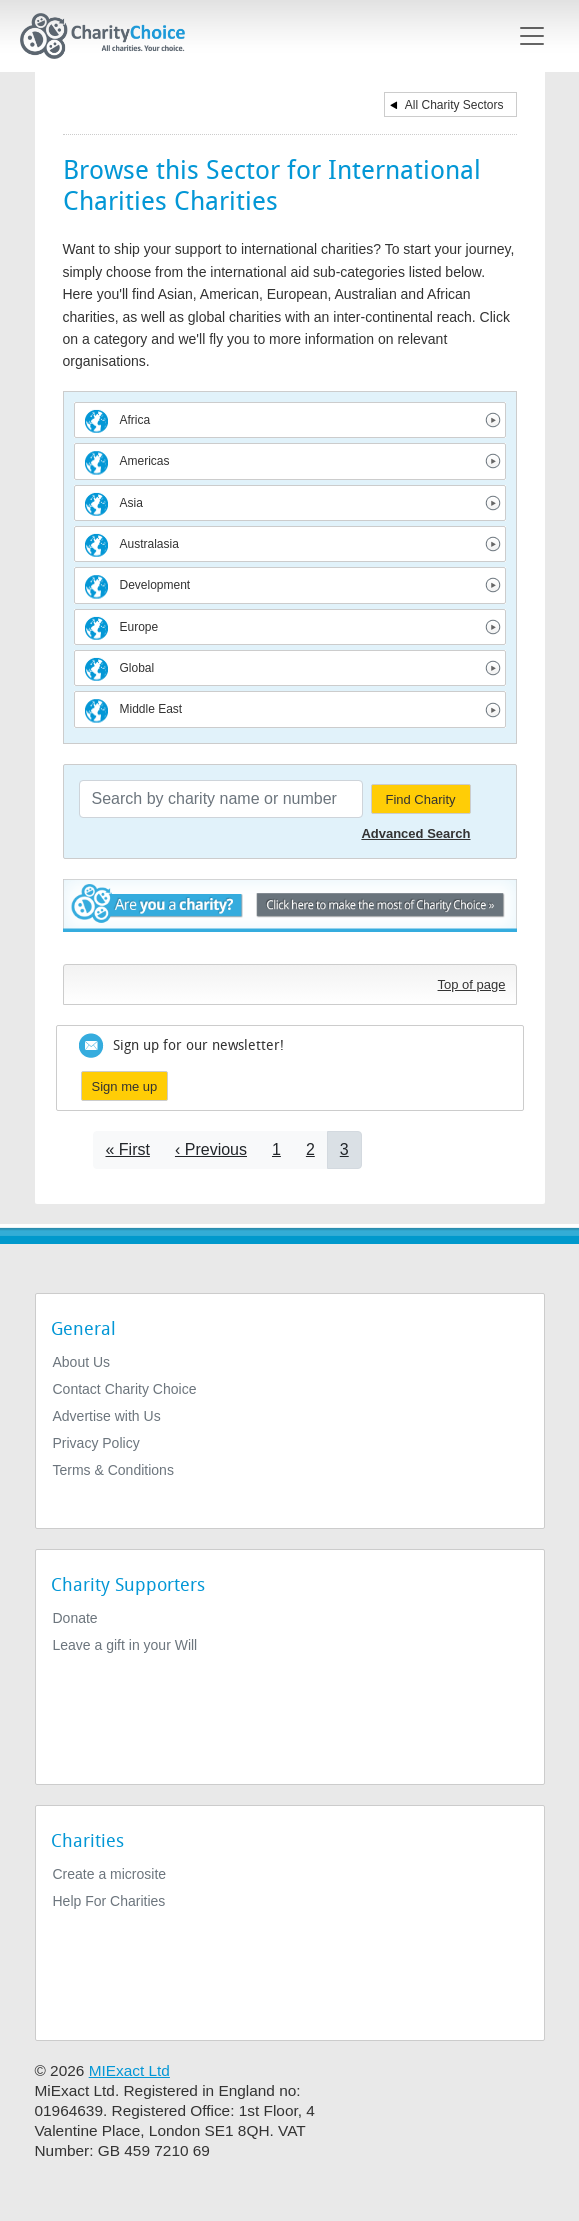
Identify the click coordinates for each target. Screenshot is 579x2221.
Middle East (151, 709)
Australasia (149, 544)
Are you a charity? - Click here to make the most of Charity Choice (290, 916)
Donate (75, 1618)
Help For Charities (109, 1901)
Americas (145, 461)
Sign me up (125, 1086)
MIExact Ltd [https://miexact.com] (129, 2070)
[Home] (111, 36)
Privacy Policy (96, 1443)
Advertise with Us (107, 1416)
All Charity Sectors (454, 105)
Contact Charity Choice (125, 1389)
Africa (135, 420)
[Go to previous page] (211, 1149)
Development (155, 585)
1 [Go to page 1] (276, 1149)
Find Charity (420, 799)
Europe (139, 627)
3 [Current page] (344, 1149)
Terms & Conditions (113, 1470)
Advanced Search (415, 833)
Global (137, 668)
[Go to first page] (128, 1149)
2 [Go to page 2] (310, 1149)
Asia (131, 503)
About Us (82, 1362)
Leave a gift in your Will (125, 1645)
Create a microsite (110, 1874)
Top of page (472, 984)
